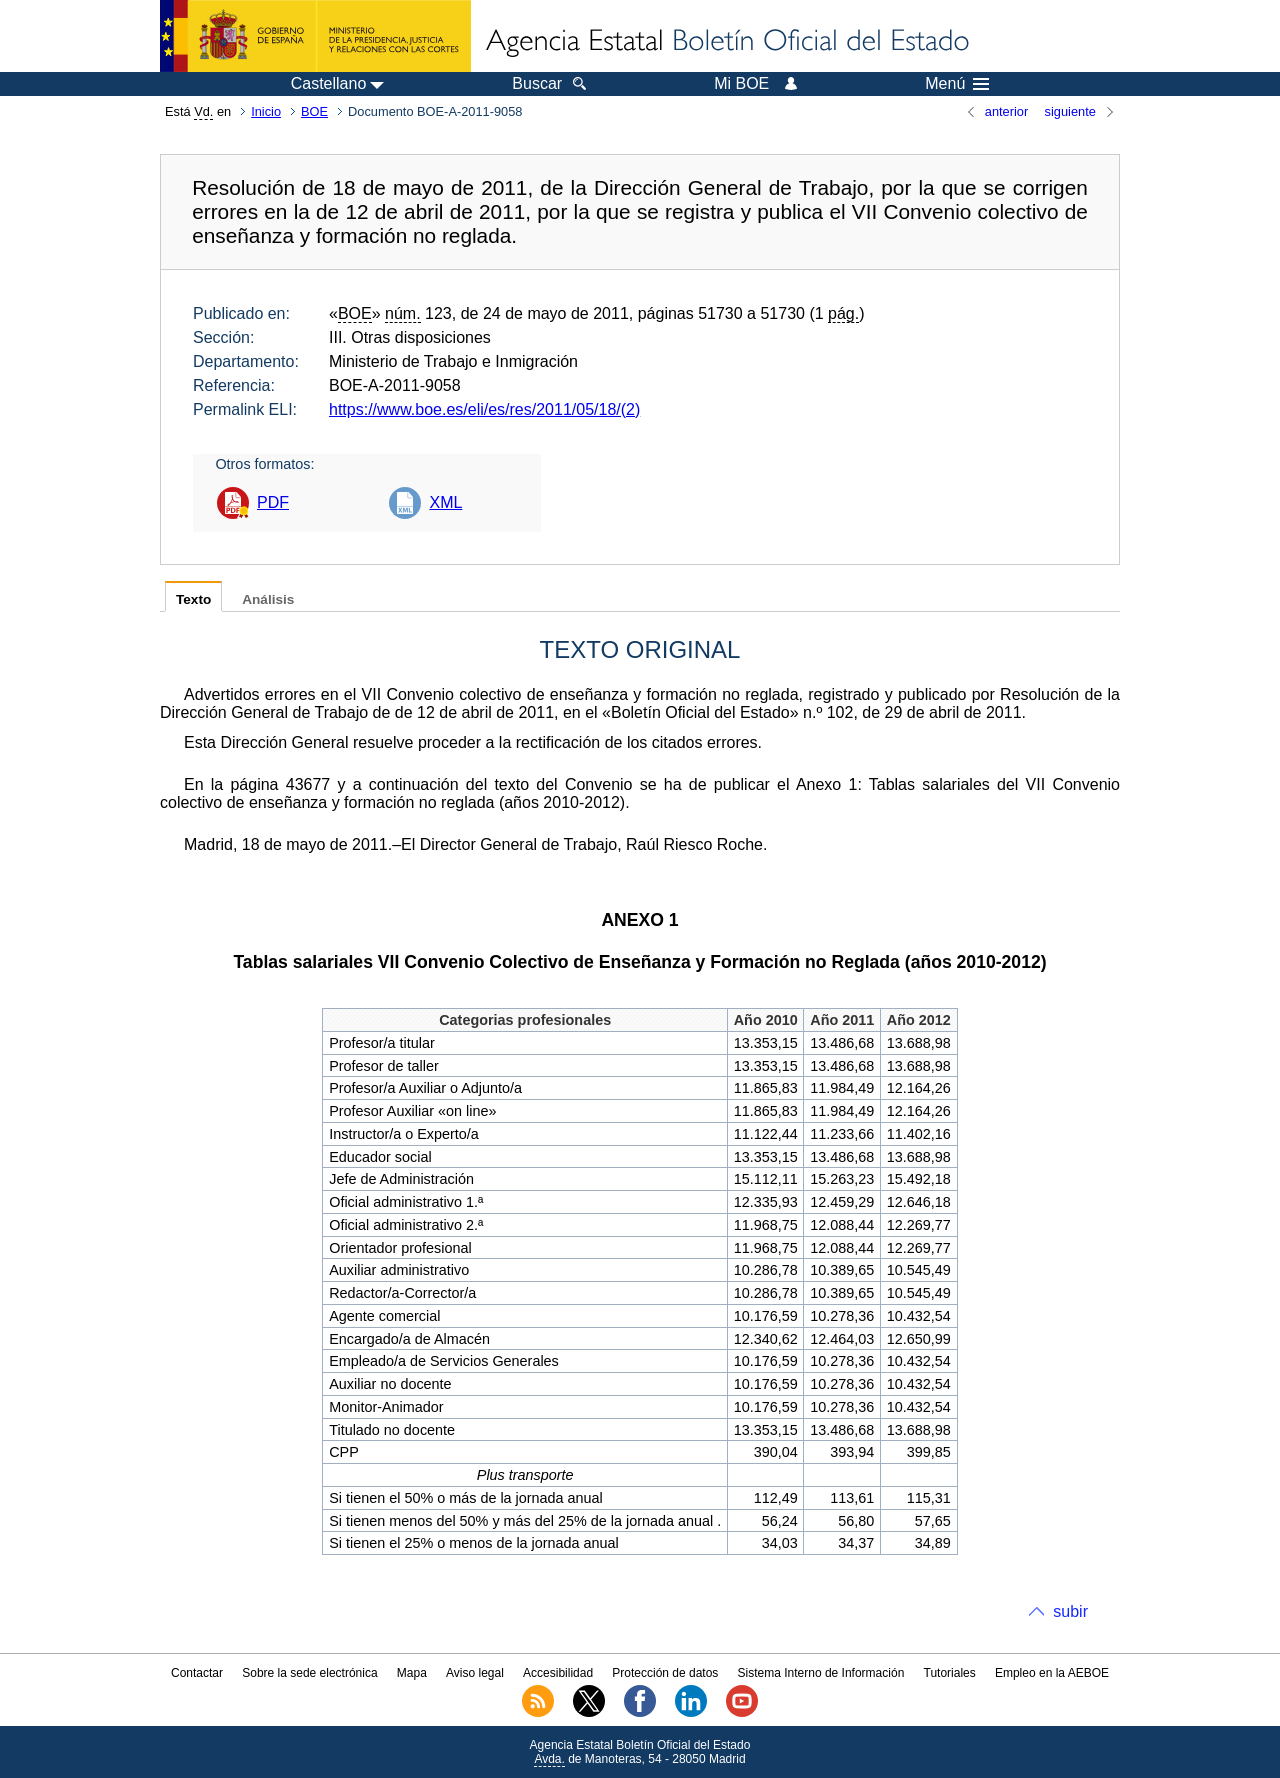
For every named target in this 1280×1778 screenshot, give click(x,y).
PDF (273, 502)
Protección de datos (665, 1673)
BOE (314, 111)
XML (445, 502)
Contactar (197, 1673)
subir (1070, 1611)
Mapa (412, 1673)
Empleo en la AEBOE (1052, 1673)
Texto (193, 599)
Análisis (268, 599)
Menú (957, 84)
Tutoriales (950, 1673)
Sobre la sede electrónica (309, 1673)
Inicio (266, 111)
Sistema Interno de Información (821, 1673)
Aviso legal (475, 1673)
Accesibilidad (558, 1673)
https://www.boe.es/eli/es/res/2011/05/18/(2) (484, 409)
